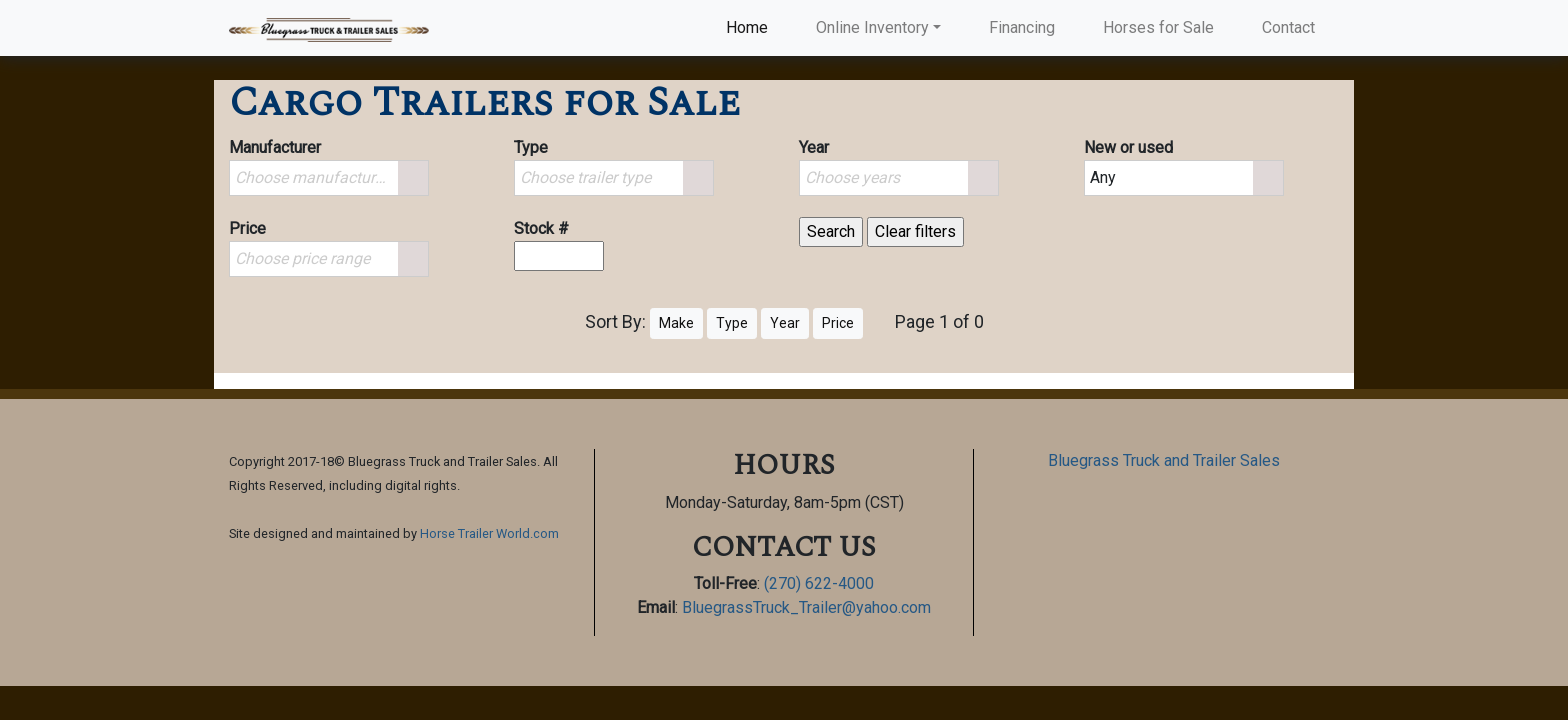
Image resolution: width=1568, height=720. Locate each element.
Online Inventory (872, 27)
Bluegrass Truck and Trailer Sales (1164, 460)
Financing (1022, 27)
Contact (1288, 27)
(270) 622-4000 (819, 583)
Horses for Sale (1158, 27)
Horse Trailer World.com (489, 533)
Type (732, 323)
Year (785, 323)
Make (676, 323)
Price (838, 323)
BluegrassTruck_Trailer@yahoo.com (806, 607)
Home (751, 26)
